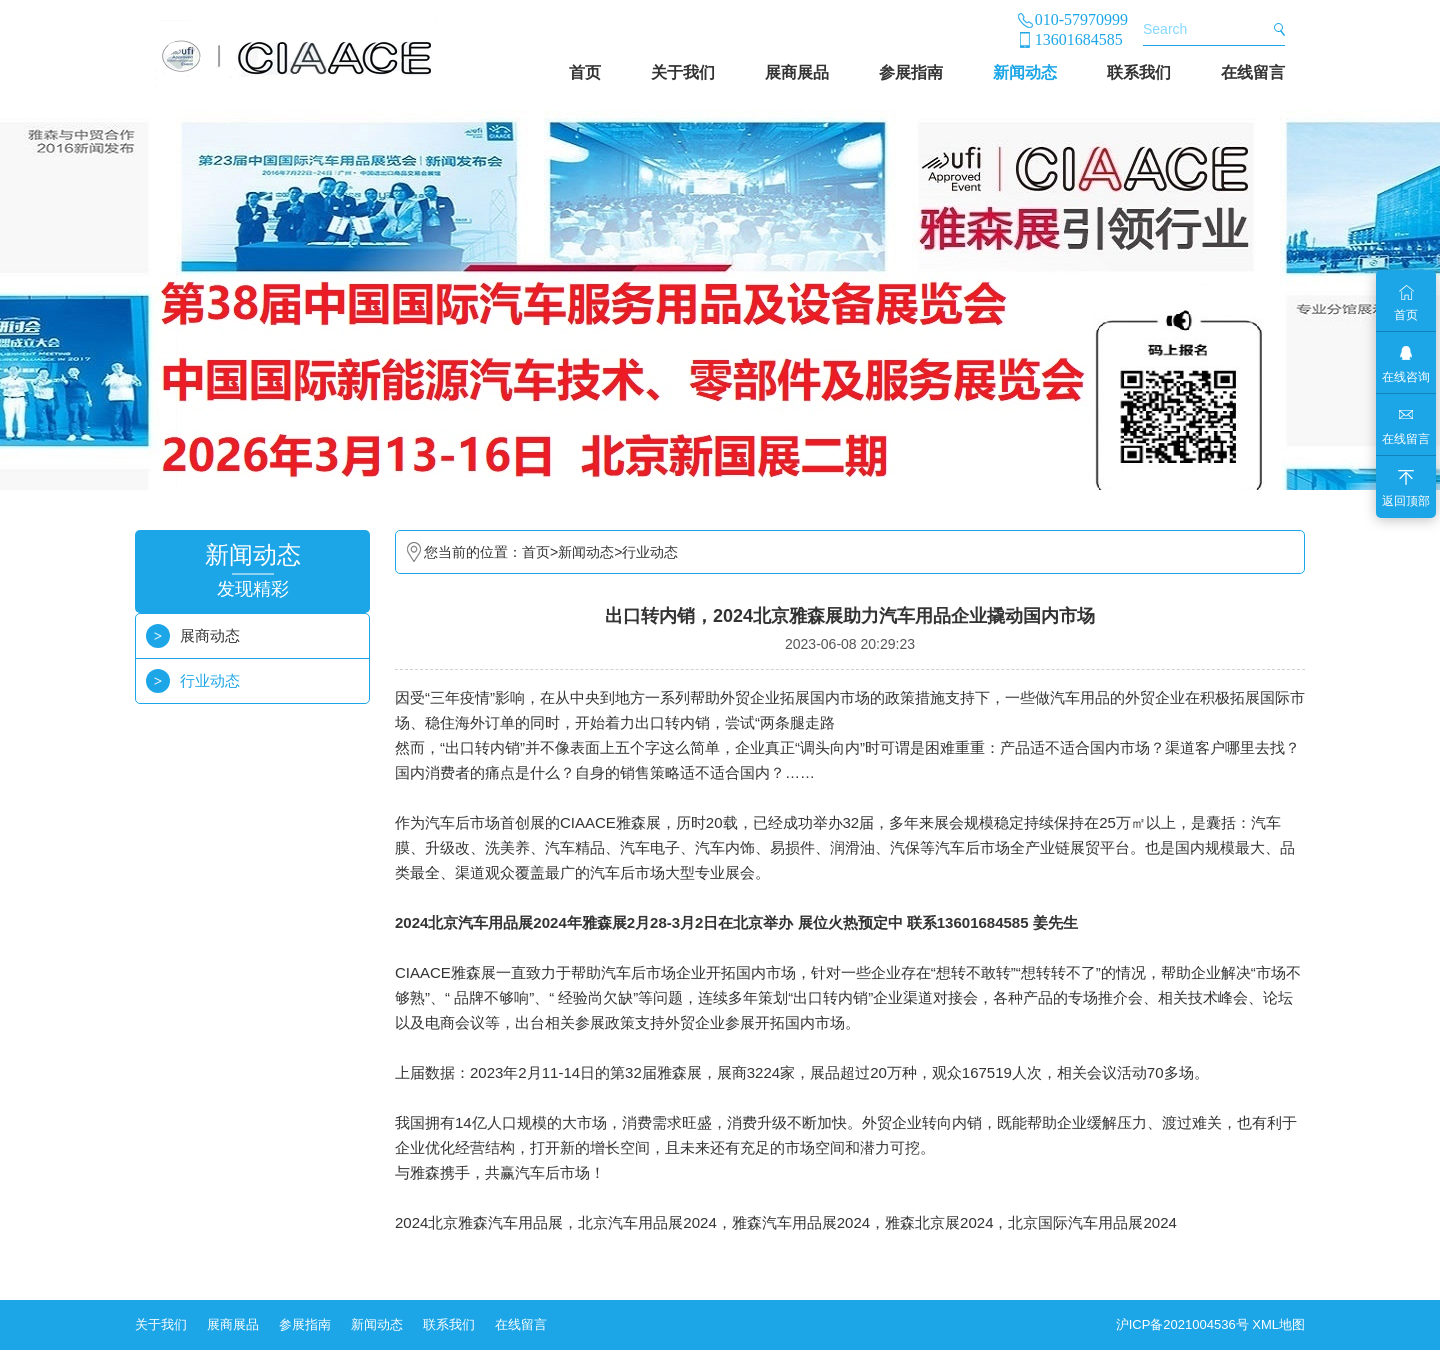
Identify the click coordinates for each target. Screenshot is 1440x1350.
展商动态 (210, 635)
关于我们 (683, 72)
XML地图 (1278, 1324)
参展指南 (911, 72)
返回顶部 (1406, 501)
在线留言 (1253, 72)
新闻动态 (1025, 72)
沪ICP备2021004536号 (1182, 1324)
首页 (585, 72)
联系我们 (1139, 72)
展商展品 (797, 72)
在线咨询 (1406, 377)
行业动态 (210, 680)
